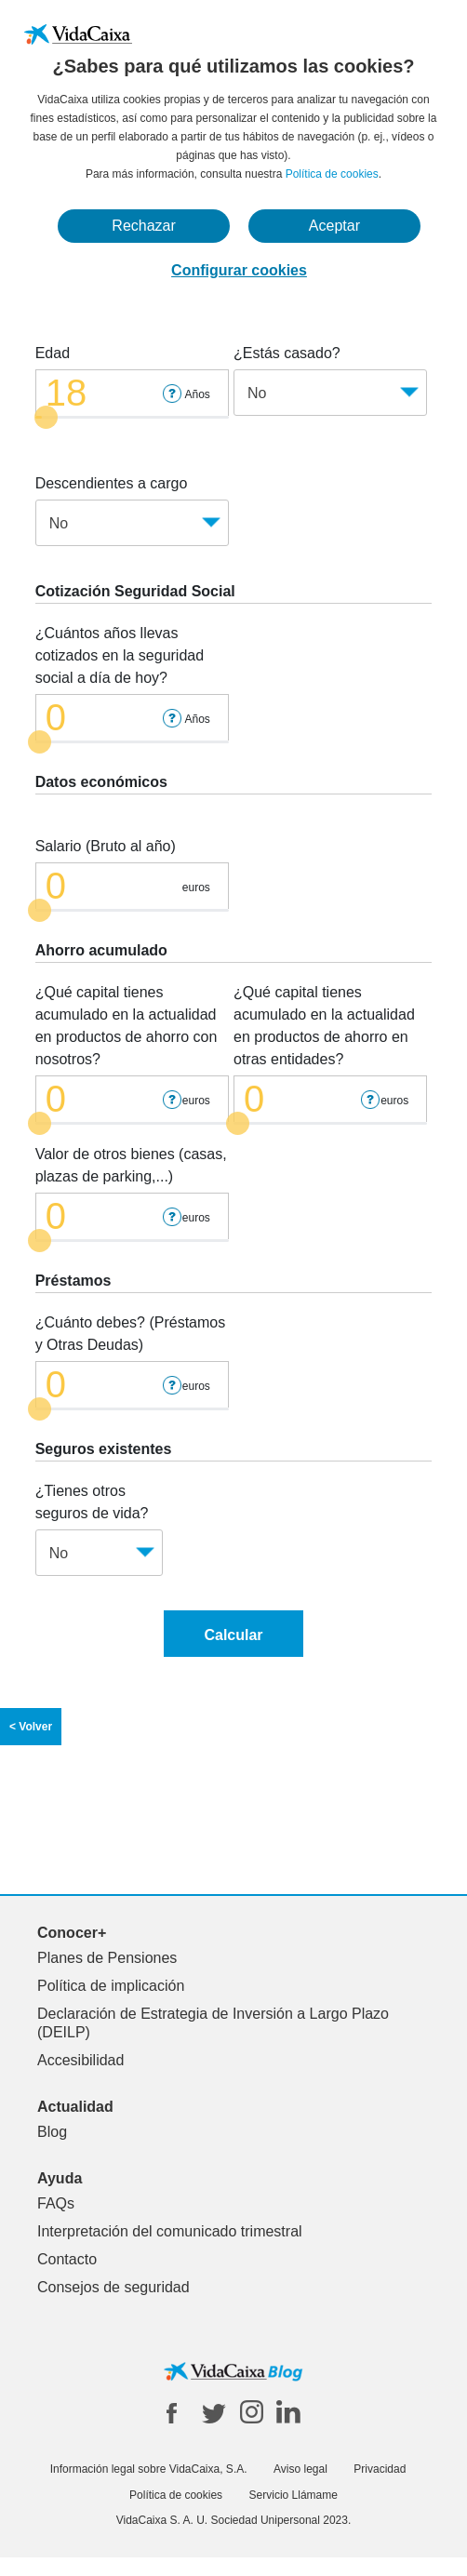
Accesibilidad (80, 2060)
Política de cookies (332, 173)
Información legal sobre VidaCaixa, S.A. (148, 2469)
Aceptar (334, 226)
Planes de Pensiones (107, 1958)
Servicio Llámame (293, 2495)
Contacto (67, 2259)
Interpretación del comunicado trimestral (169, 2231)
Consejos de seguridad (113, 2287)
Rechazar (143, 226)
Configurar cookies (239, 270)
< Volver (30, 1726)
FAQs (55, 2203)
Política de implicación (110, 1986)
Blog (52, 2132)
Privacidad (380, 2469)
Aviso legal (300, 2469)
